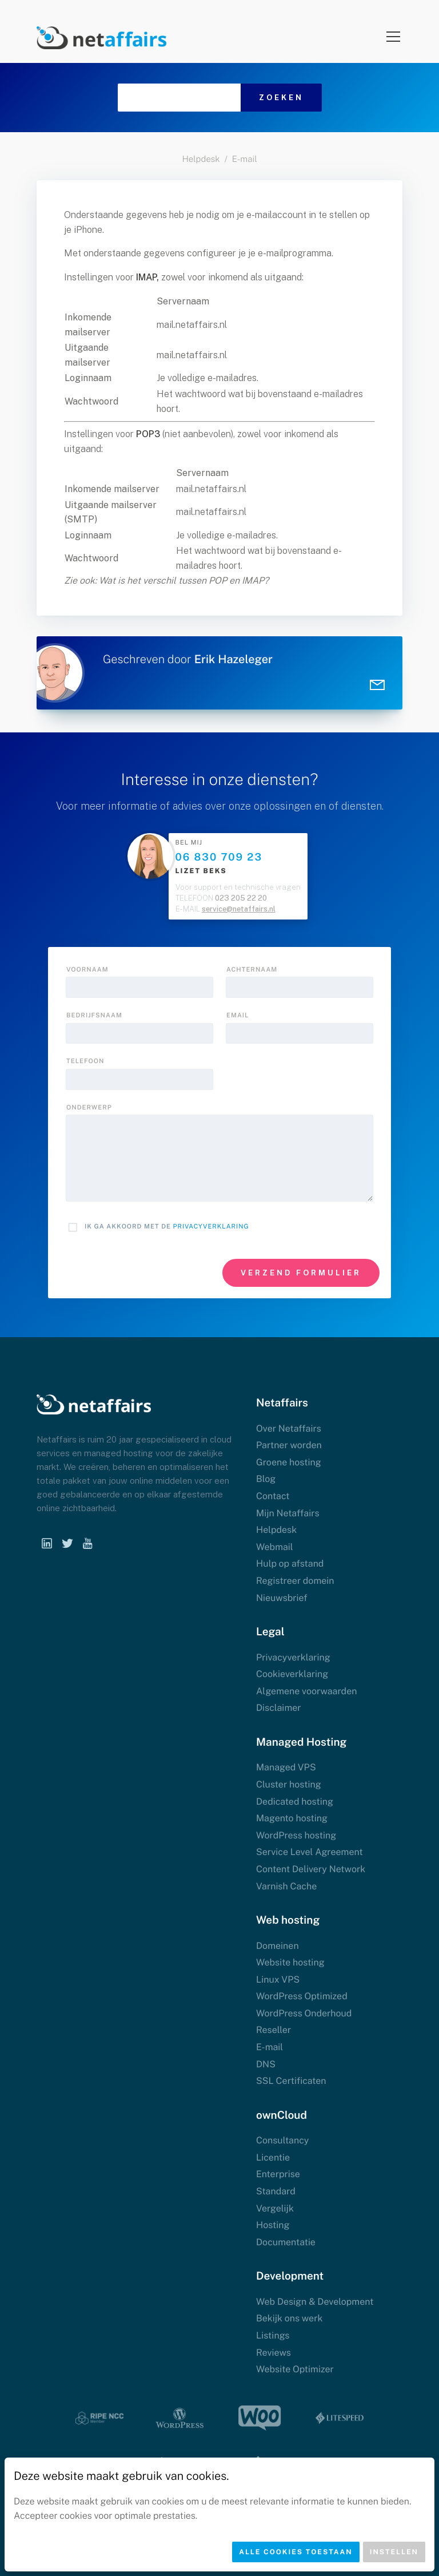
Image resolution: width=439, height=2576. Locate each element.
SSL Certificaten (291, 2080)
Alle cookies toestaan (296, 2552)
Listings (272, 2335)
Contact (273, 1496)
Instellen (394, 2552)
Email (237, 1015)
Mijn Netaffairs (288, 1513)
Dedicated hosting (294, 1801)
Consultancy (282, 2140)
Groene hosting (288, 1462)
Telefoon (85, 1061)
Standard (276, 2191)
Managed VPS (286, 1767)
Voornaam (87, 969)
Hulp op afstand (290, 1563)
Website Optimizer (295, 2369)
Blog (266, 1478)
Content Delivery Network (310, 1869)
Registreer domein (295, 1580)
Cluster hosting (288, 1784)
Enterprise (278, 2174)
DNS (266, 2064)
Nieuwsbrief (282, 1597)
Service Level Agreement (309, 1851)
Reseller (273, 2029)
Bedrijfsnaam (94, 1015)
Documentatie (286, 2242)
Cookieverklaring (292, 1674)
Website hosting (290, 1962)
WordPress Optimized (302, 1996)
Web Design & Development (314, 2301)
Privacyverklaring (211, 1226)
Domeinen (277, 1945)
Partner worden (289, 1445)
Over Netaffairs (288, 1428)
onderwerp (89, 1107)
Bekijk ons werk (289, 2318)
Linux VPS (278, 1979)
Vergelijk (275, 2208)
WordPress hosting (296, 1835)
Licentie (273, 2157)
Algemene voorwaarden (306, 1691)
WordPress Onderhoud (304, 2013)
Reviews (273, 2352)
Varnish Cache (286, 1886)
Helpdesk (201, 159)
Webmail (274, 1546)
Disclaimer (278, 1707)
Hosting (273, 2225)
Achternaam (251, 969)
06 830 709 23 (219, 857)
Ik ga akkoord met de (167, 1226)
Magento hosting (292, 1818)
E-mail (244, 159)
